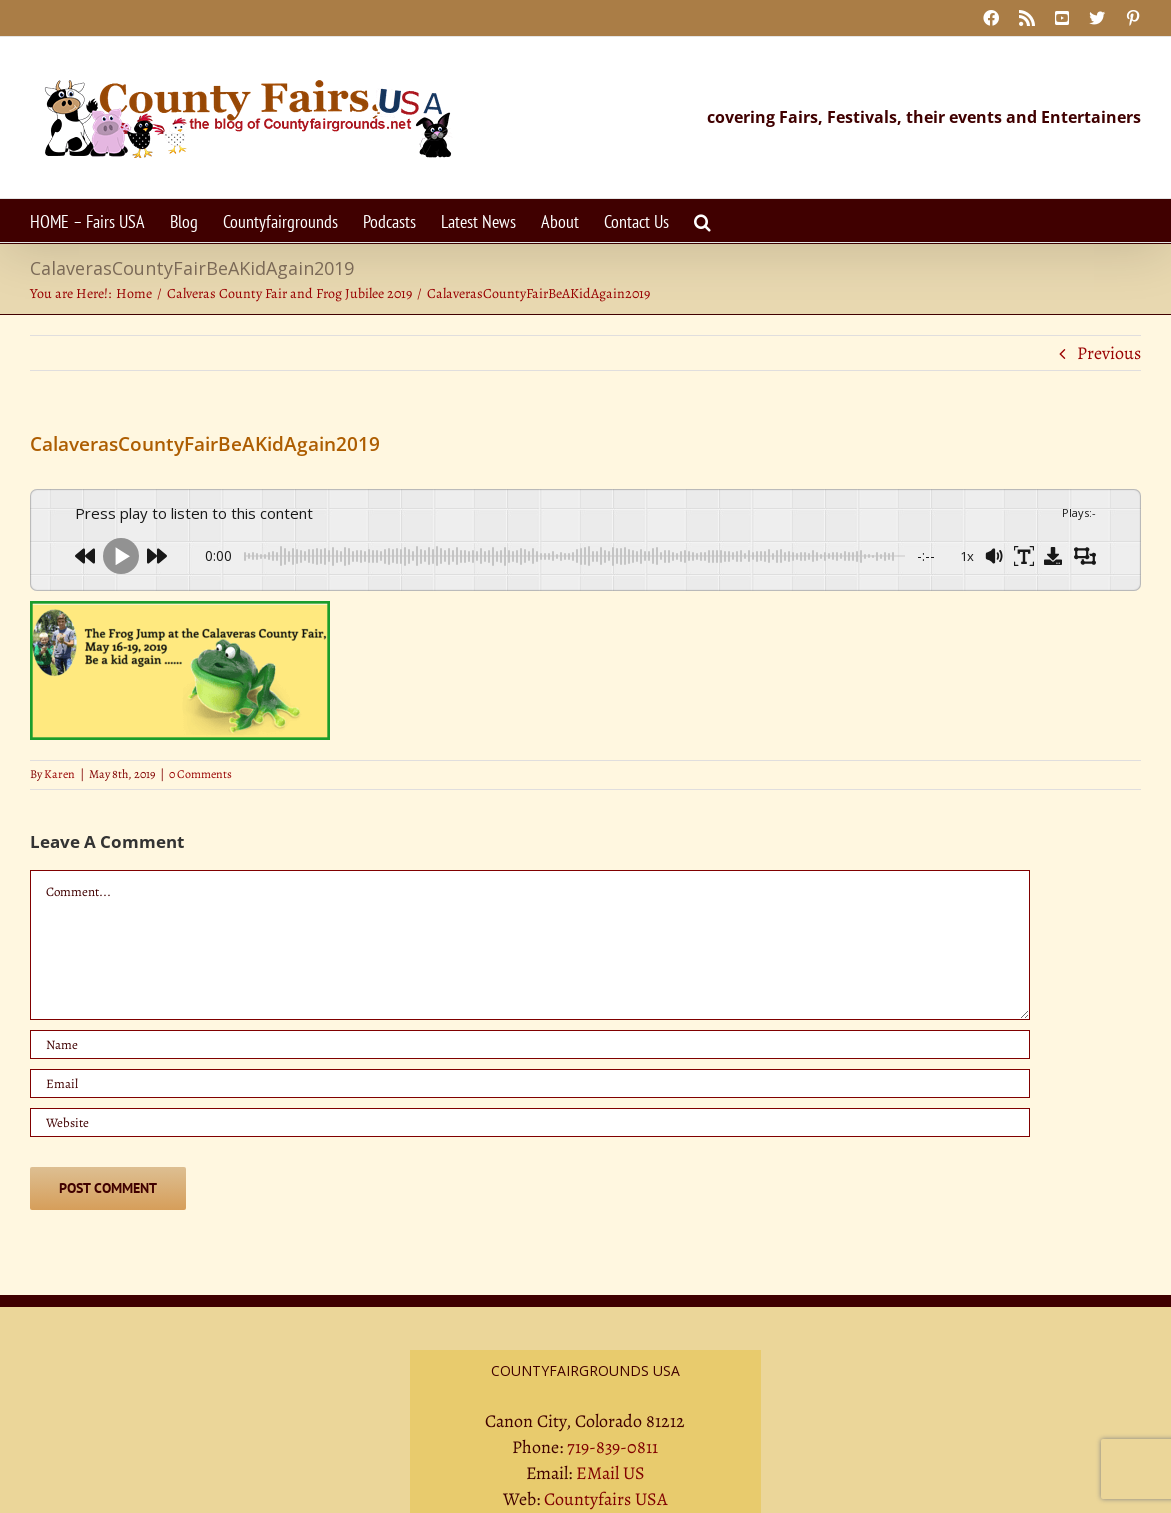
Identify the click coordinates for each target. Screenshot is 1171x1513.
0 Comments (200, 774)
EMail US (610, 1473)
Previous (1109, 353)
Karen (59, 774)
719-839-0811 (612, 1447)
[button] (702, 220)
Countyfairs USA (606, 1499)
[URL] (530, 1122)
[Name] (530, 1044)
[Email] (530, 1083)
